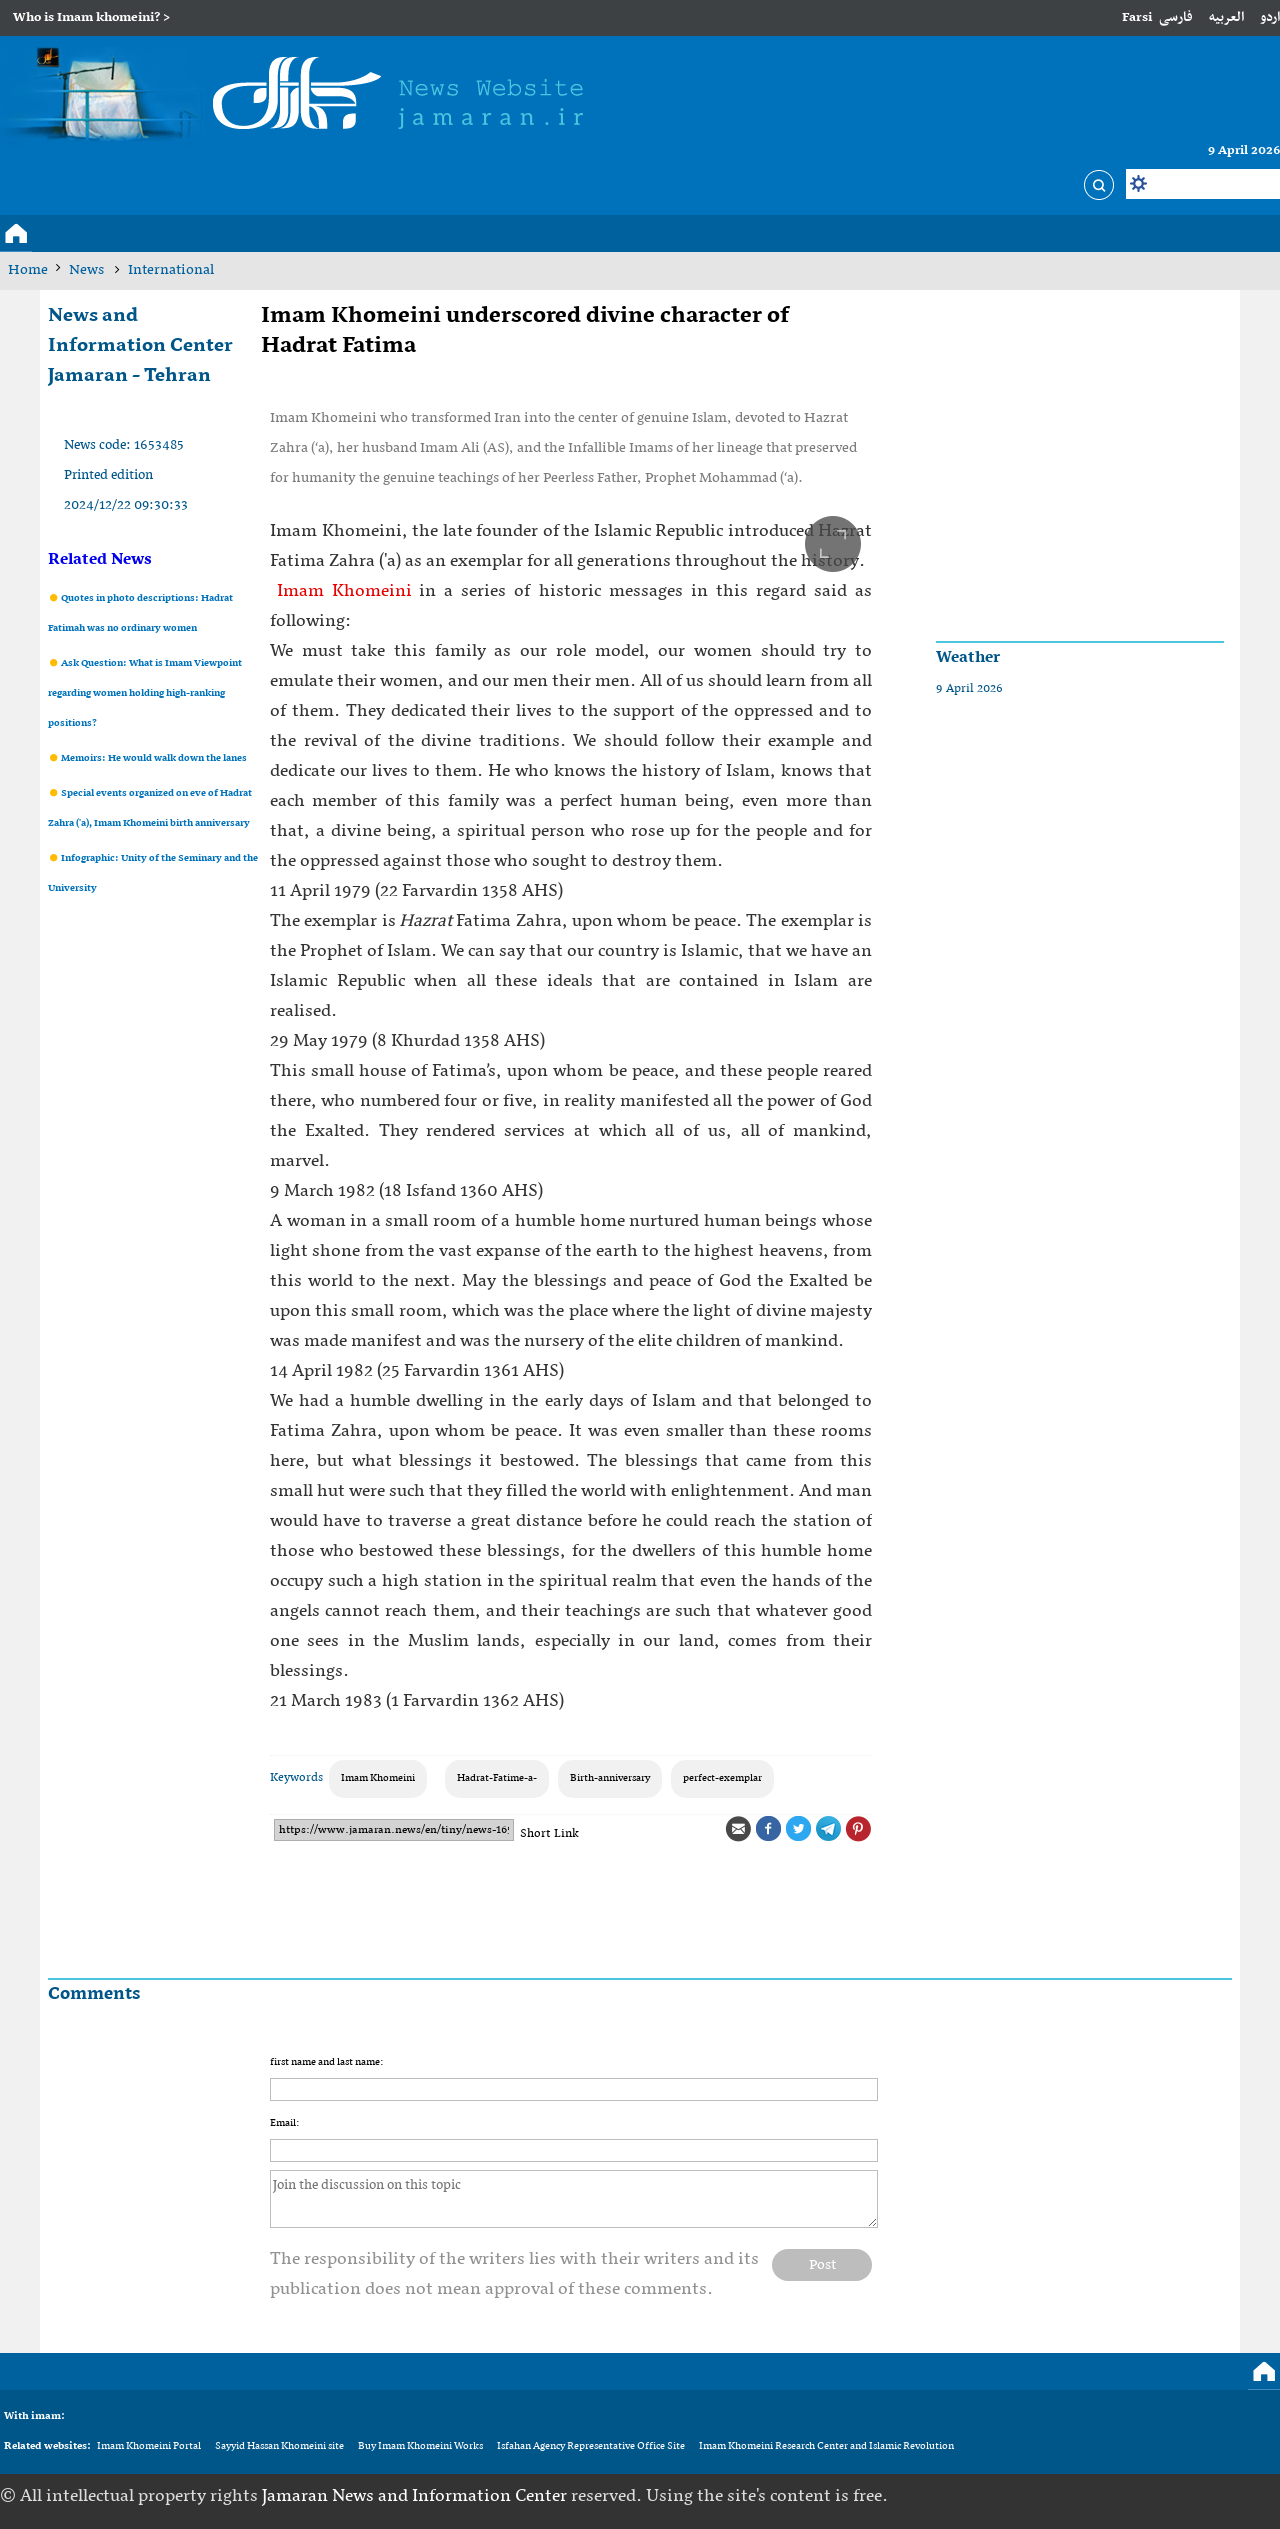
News (88, 270)
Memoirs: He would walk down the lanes (153, 758)
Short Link (549, 1834)
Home (28, 270)
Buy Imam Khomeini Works (420, 2446)
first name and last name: (326, 2062)
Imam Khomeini (341, 591)
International (171, 270)
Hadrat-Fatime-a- (497, 1778)
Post (822, 2265)
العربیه (1226, 17)
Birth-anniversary (610, 1778)
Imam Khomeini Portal (149, 2446)
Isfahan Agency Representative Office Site (591, 2446)
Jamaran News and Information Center (416, 2496)
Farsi (1137, 17)
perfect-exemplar (722, 1778)
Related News (100, 560)
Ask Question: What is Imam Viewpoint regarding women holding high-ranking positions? (145, 693)
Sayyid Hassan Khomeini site (279, 2446)
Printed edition (108, 475)
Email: (284, 2123)
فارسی (1176, 17)
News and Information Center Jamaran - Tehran (140, 346)
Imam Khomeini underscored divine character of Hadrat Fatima (525, 331)
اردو (1270, 17)
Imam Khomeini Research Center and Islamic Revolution (826, 2446)
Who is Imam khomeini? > (91, 17)
